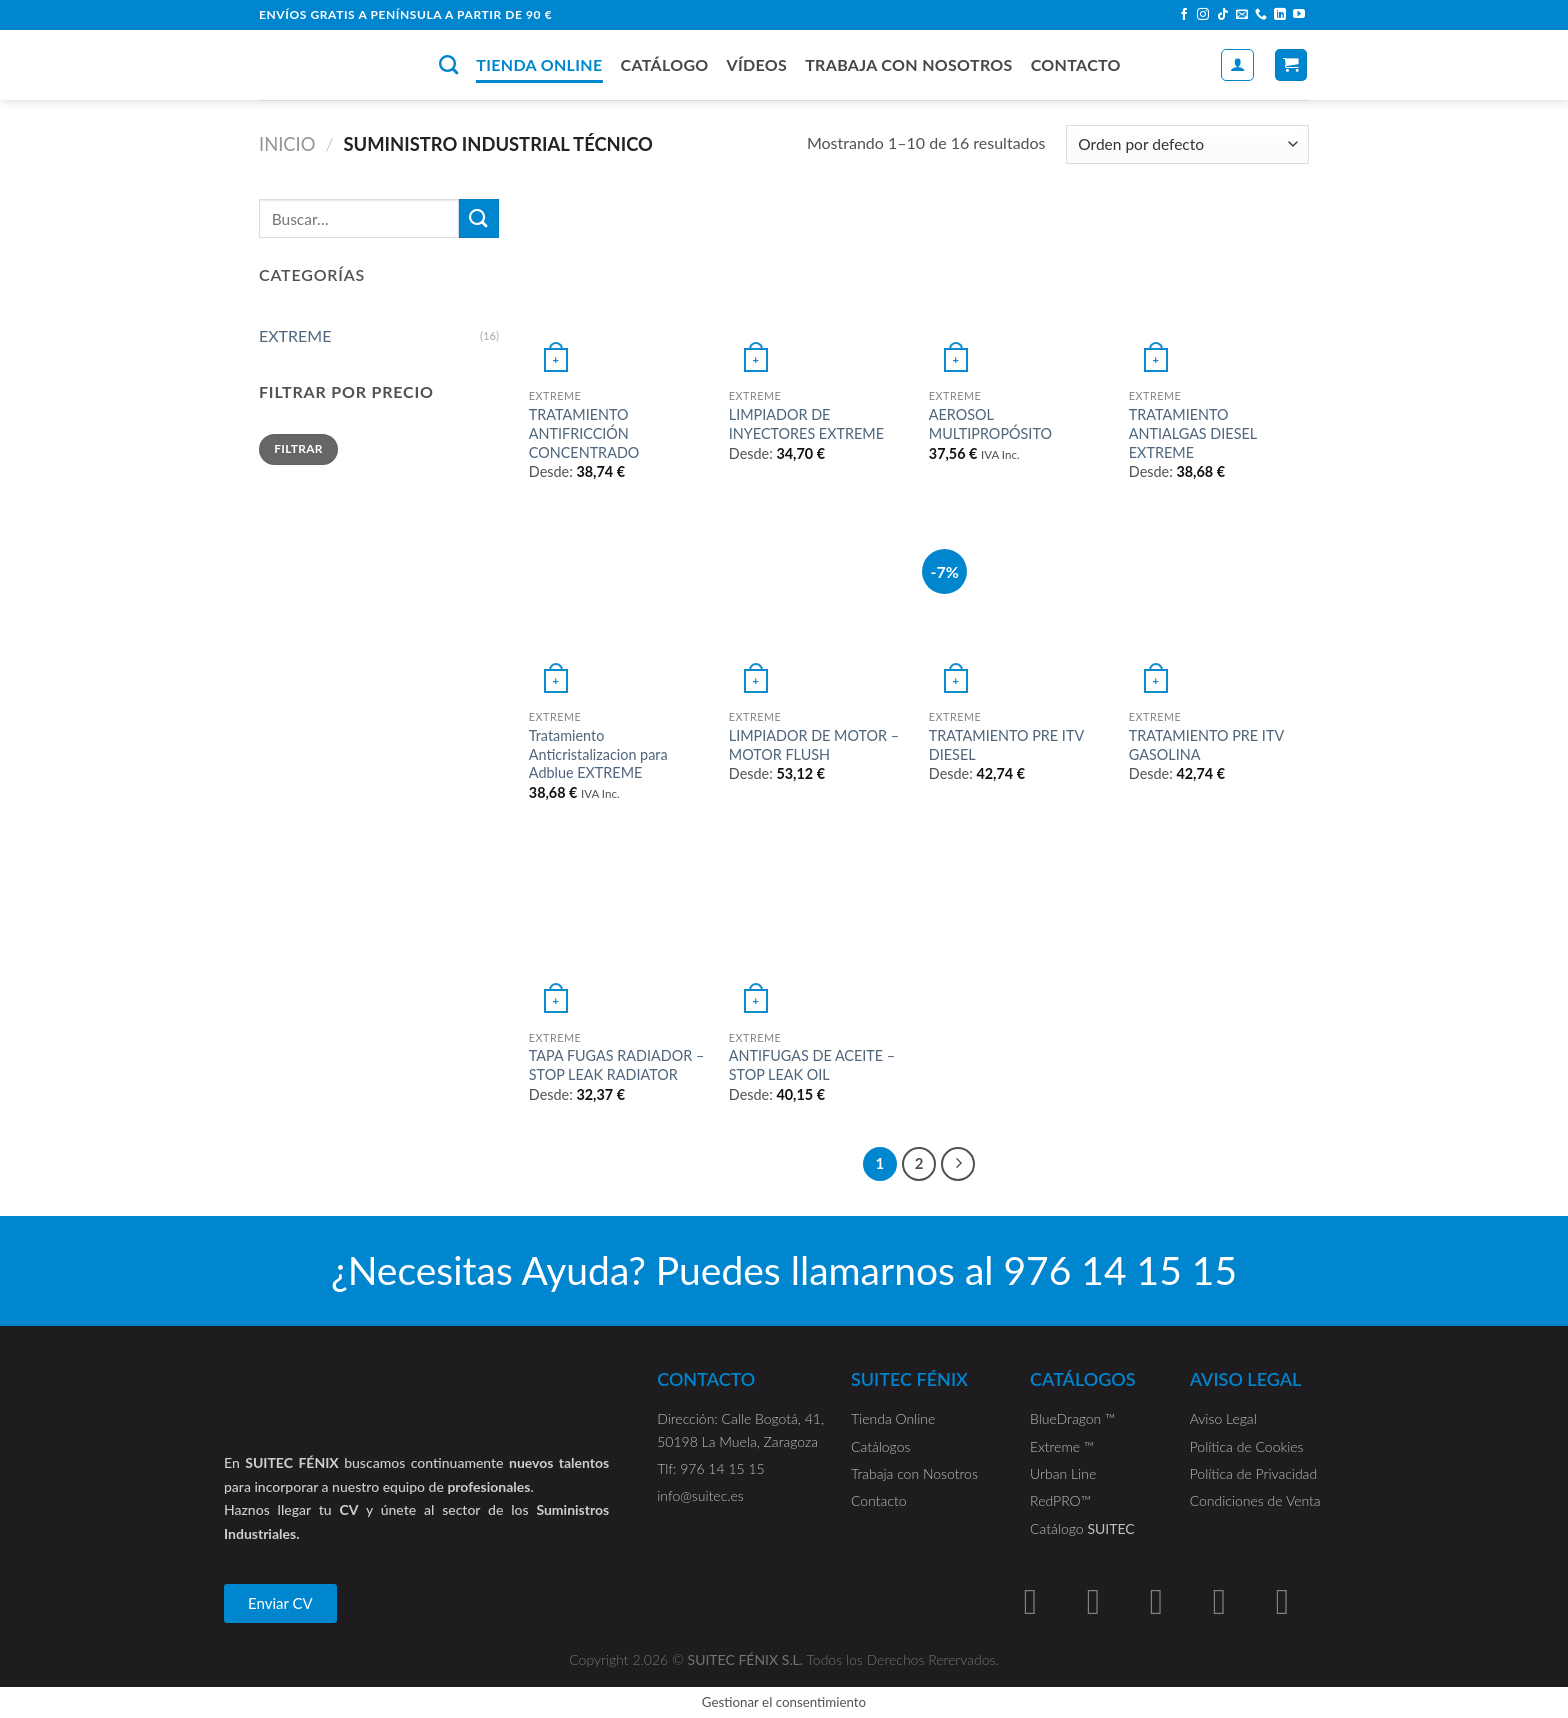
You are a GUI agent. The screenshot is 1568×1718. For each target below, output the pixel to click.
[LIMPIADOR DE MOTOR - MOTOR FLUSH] (819, 609)
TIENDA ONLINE (539, 64)
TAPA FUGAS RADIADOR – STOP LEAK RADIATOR (616, 1065)
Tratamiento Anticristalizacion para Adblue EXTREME (598, 754)
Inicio (287, 144)
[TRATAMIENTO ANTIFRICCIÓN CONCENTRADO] (619, 289)
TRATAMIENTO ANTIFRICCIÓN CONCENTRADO (584, 433)
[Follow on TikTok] (1223, 15)
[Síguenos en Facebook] (1184, 15)
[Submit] (479, 218)
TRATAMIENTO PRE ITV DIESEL (1006, 745)
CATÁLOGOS (1083, 1379)
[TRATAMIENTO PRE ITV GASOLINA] (1219, 609)
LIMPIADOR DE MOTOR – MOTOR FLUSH (814, 745)
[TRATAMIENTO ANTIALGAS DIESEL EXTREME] (1219, 289)
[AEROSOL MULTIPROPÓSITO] (1019, 289)
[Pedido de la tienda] (1187, 144)
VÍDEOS (757, 64)
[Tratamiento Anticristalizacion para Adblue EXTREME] (619, 609)
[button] (280, 1603)
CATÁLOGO (664, 64)
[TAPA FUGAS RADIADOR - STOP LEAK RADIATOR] (619, 930)
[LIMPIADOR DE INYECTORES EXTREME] (819, 289)
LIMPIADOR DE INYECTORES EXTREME (806, 424)
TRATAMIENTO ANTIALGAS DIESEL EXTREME (1193, 433)
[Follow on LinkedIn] (1280, 15)
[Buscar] (448, 64)
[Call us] (1261, 15)
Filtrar (298, 448)
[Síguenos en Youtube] (1299, 15)
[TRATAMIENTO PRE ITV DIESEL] (1019, 609)
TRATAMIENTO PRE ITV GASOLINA (1206, 745)
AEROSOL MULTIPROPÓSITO (990, 424)
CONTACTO (1076, 64)
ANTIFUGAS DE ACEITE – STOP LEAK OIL (812, 1065)
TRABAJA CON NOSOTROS (909, 64)
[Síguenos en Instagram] (1203, 15)
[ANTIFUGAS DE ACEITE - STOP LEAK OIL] (819, 930)
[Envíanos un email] (1242, 15)
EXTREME (295, 335)
